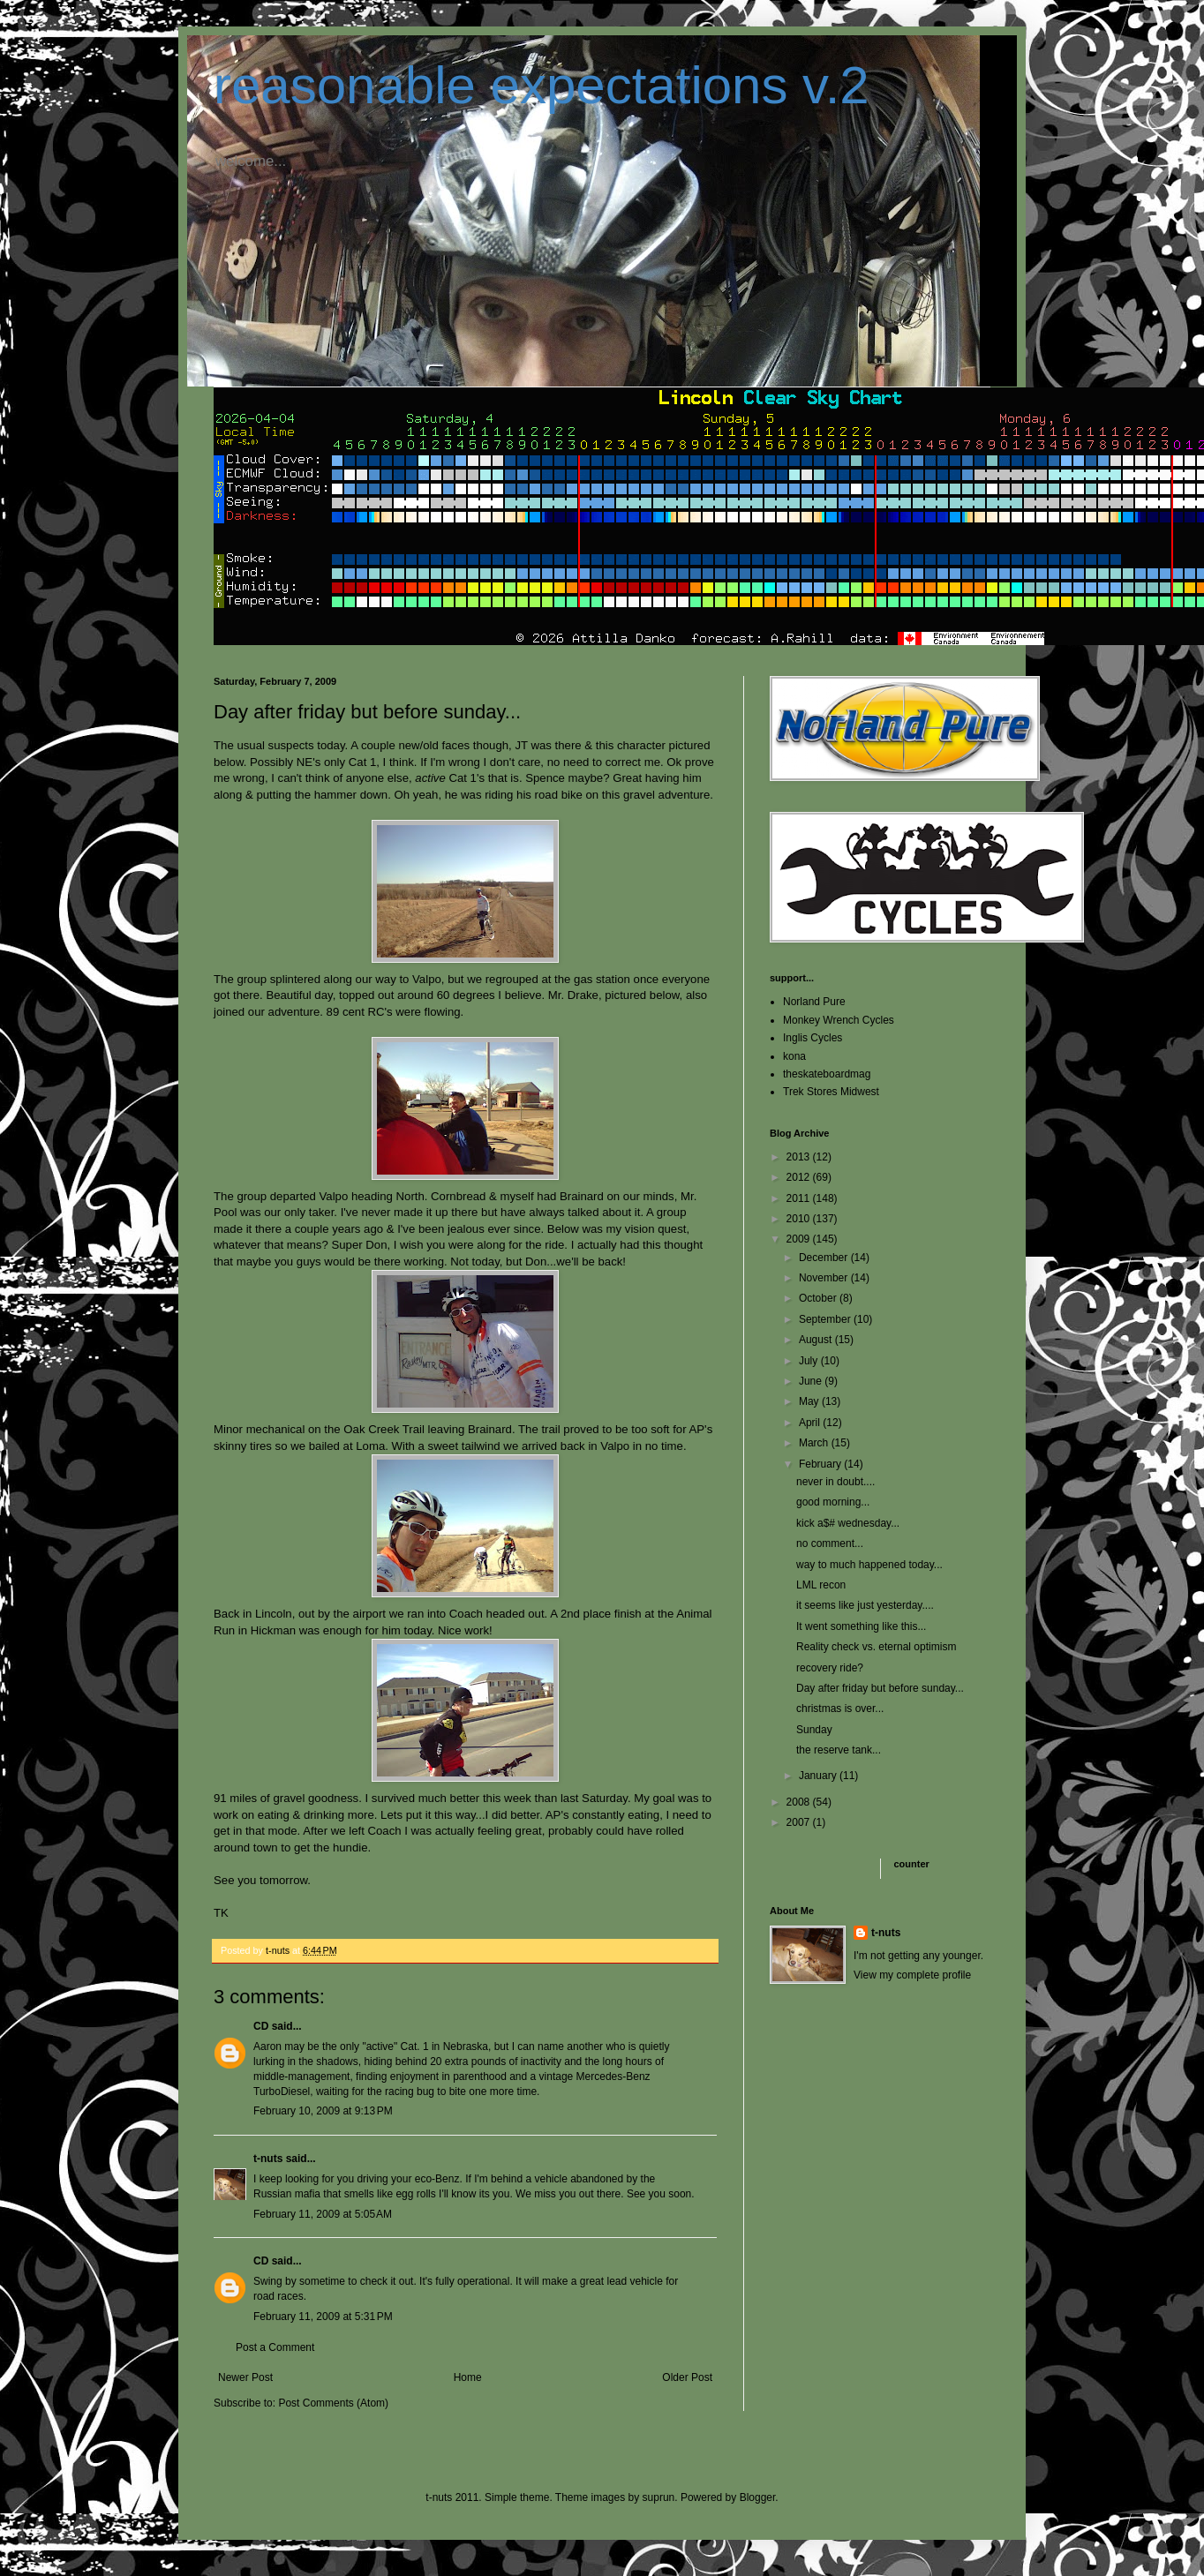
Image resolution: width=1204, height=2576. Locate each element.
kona (794, 1056)
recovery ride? (829, 1668)
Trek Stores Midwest (831, 1091)
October (819, 1298)
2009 (799, 1239)
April (811, 1422)
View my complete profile (912, 1975)
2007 (799, 1822)
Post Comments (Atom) (333, 2403)
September (826, 1319)
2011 (799, 1198)
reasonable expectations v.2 (541, 85)
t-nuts (267, 2158)
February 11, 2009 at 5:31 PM (323, 2316)
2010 (799, 1219)
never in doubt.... (835, 1482)
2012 (799, 1177)
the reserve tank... (838, 1750)
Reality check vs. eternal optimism (876, 1647)
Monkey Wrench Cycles (838, 1020)
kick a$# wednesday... (847, 1523)
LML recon (821, 1585)
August (817, 1339)
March (815, 1443)
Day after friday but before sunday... (880, 1688)
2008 (799, 1802)
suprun (659, 2497)
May (810, 1401)
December (825, 1257)
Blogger (758, 2497)
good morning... (832, 1502)
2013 (799, 1157)
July (810, 1361)
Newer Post (245, 2377)
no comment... (829, 1543)
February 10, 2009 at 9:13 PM (323, 2111)
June (811, 1381)
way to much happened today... (869, 1564)
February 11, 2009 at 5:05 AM (322, 2214)
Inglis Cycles (812, 1038)
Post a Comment (275, 2347)
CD (260, 2026)
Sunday (814, 1730)
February (821, 1464)
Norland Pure (814, 1001)
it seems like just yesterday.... (865, 1605)
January (819, 1775)
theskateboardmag (826, 1074)
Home (468, 2377)
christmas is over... (840, 1708)
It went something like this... (861, 1626)
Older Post (687, 2377)
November (825, 1278)
